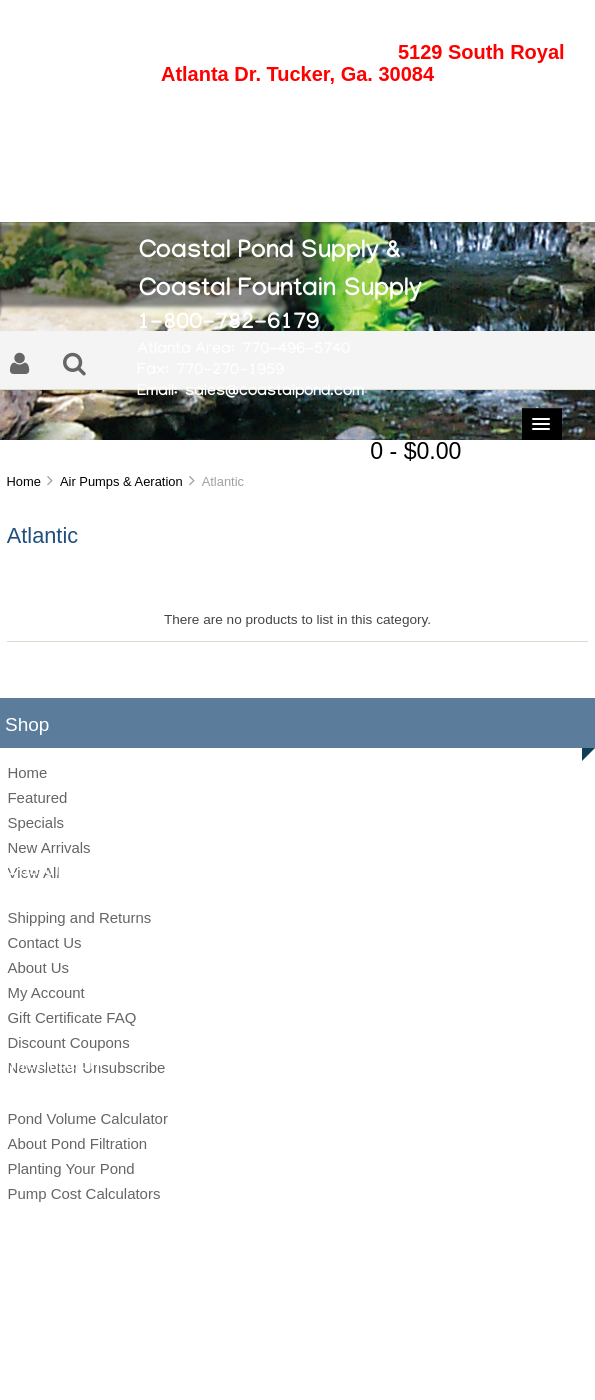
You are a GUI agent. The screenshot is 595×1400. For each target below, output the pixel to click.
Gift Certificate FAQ (71, 1017)
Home (23, 481)
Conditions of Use (368, 1364)
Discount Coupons (68, 1042)
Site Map (205, 1364)
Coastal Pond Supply (282, 1332)
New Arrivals (48, 847)
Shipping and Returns (79, 917)
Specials (35, 822)
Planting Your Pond (70, 1168)
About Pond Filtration (77, 1143)
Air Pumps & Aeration (121, 481)
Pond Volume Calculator (87, 1118)
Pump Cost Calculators (83, 1193)
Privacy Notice (276, 1364)
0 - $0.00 (415, 451)
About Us (38, 967)
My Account (45, 992)
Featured (37, 797)
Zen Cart (435, 1332)
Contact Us (44, 942)
